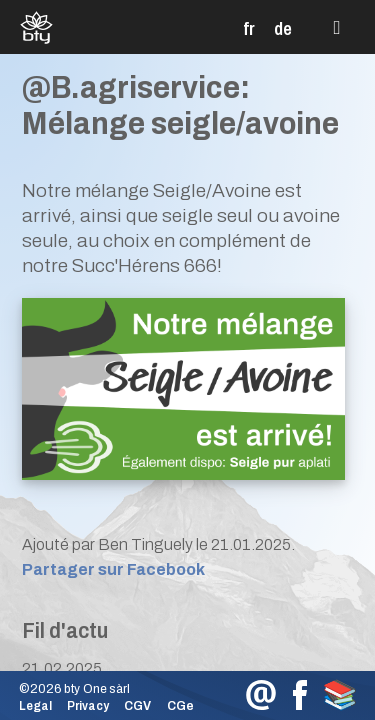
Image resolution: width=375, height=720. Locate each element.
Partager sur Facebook (113, 569)
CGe (180, 705)
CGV (137, 705)
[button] (337, 28)
